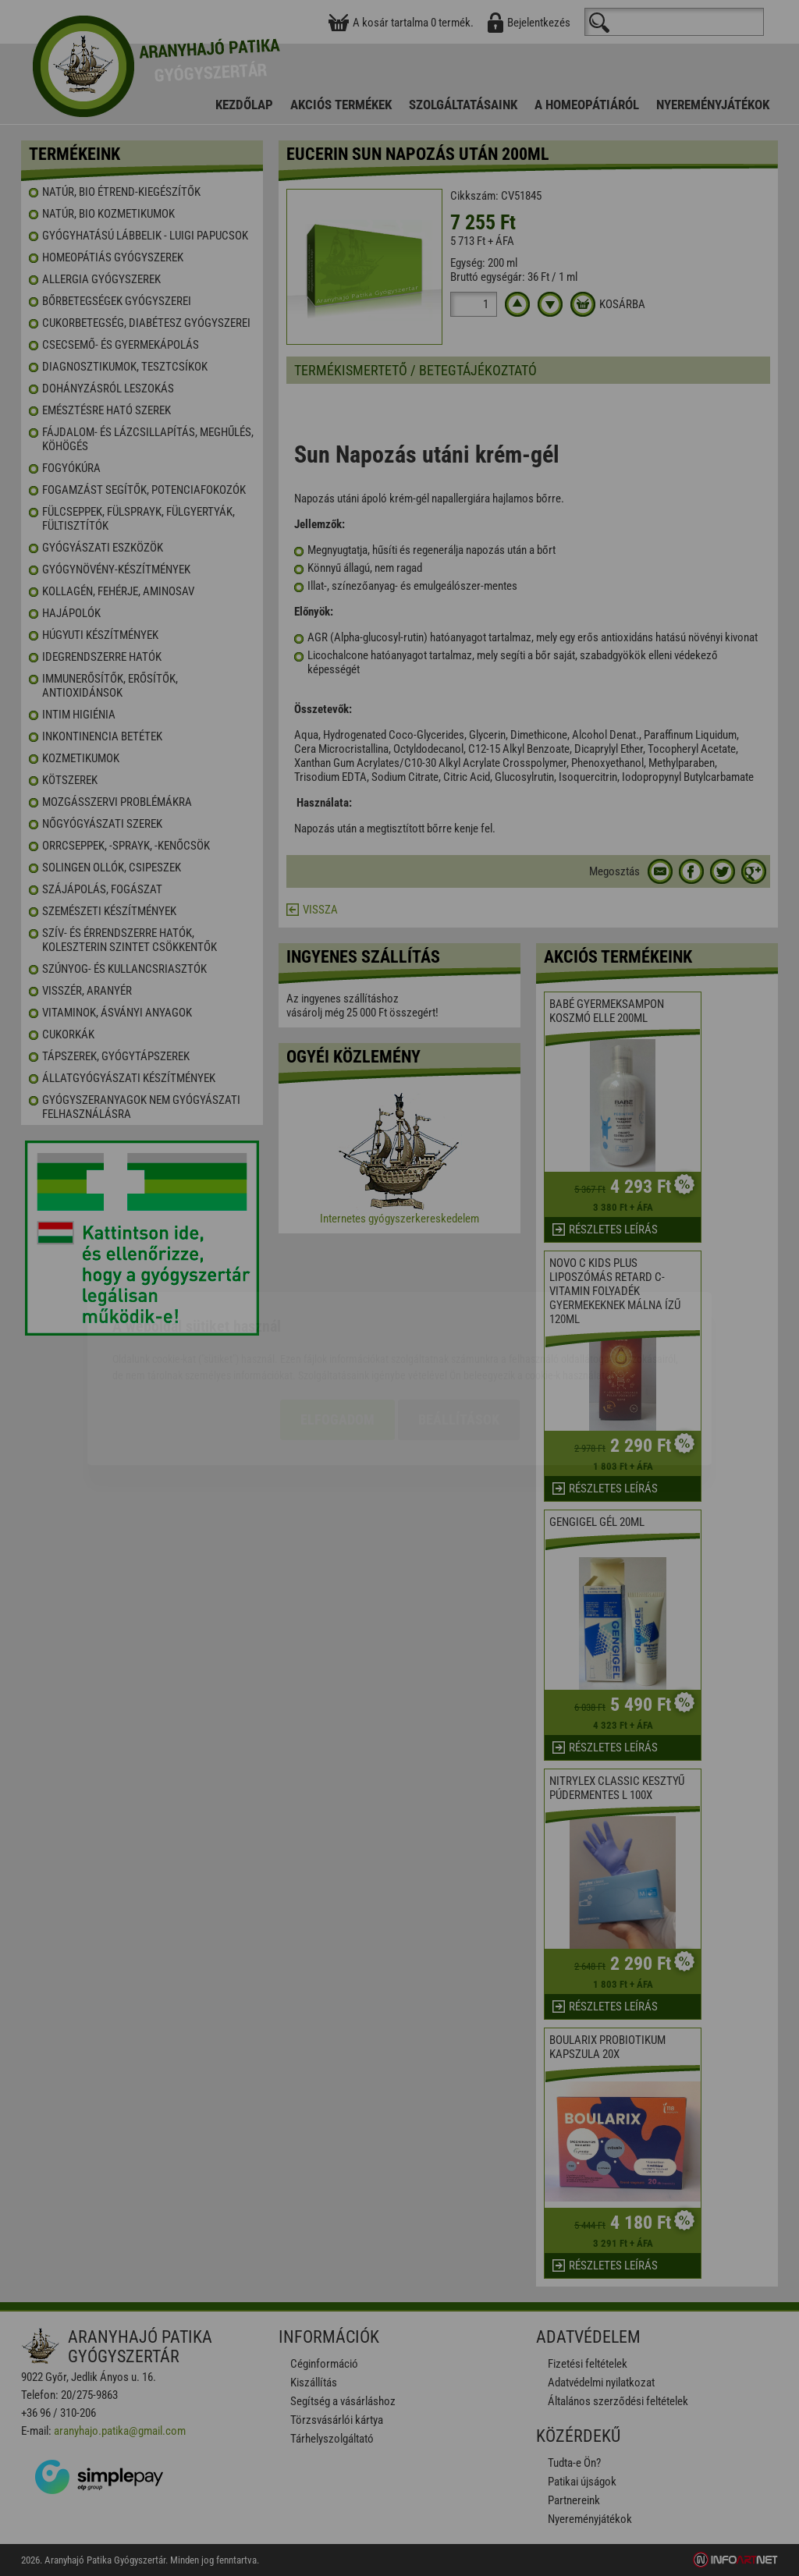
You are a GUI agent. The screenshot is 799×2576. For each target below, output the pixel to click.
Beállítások (458, 1329)
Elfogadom (337, 1329)
